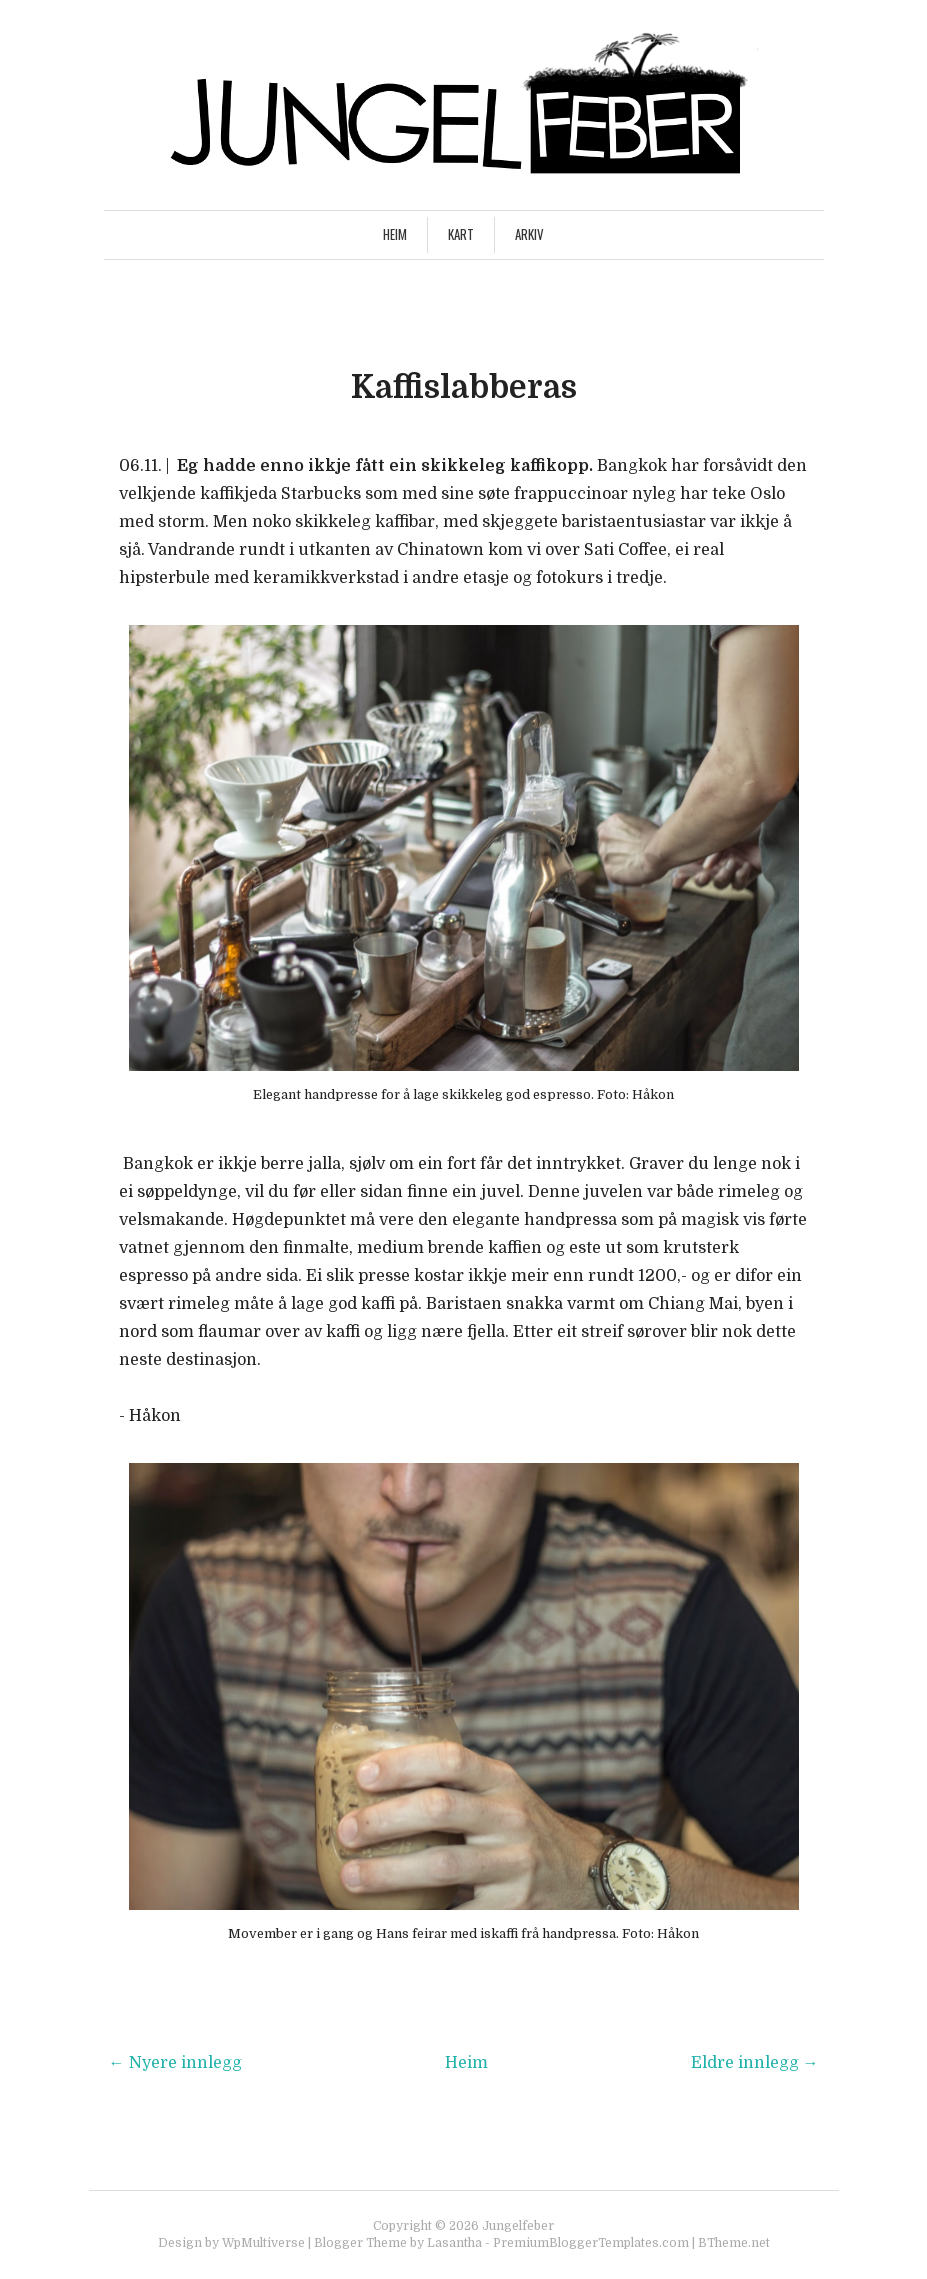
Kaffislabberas (464, 387)
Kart (461, 234)
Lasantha (454, 2243)
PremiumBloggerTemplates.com (591, 2243)
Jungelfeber (518, 2226)
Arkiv (529, 234)
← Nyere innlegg (175, 2063)
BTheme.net (734, 2243)
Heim (395, 234)
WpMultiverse (263, 2243)
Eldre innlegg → (755, 2063)
